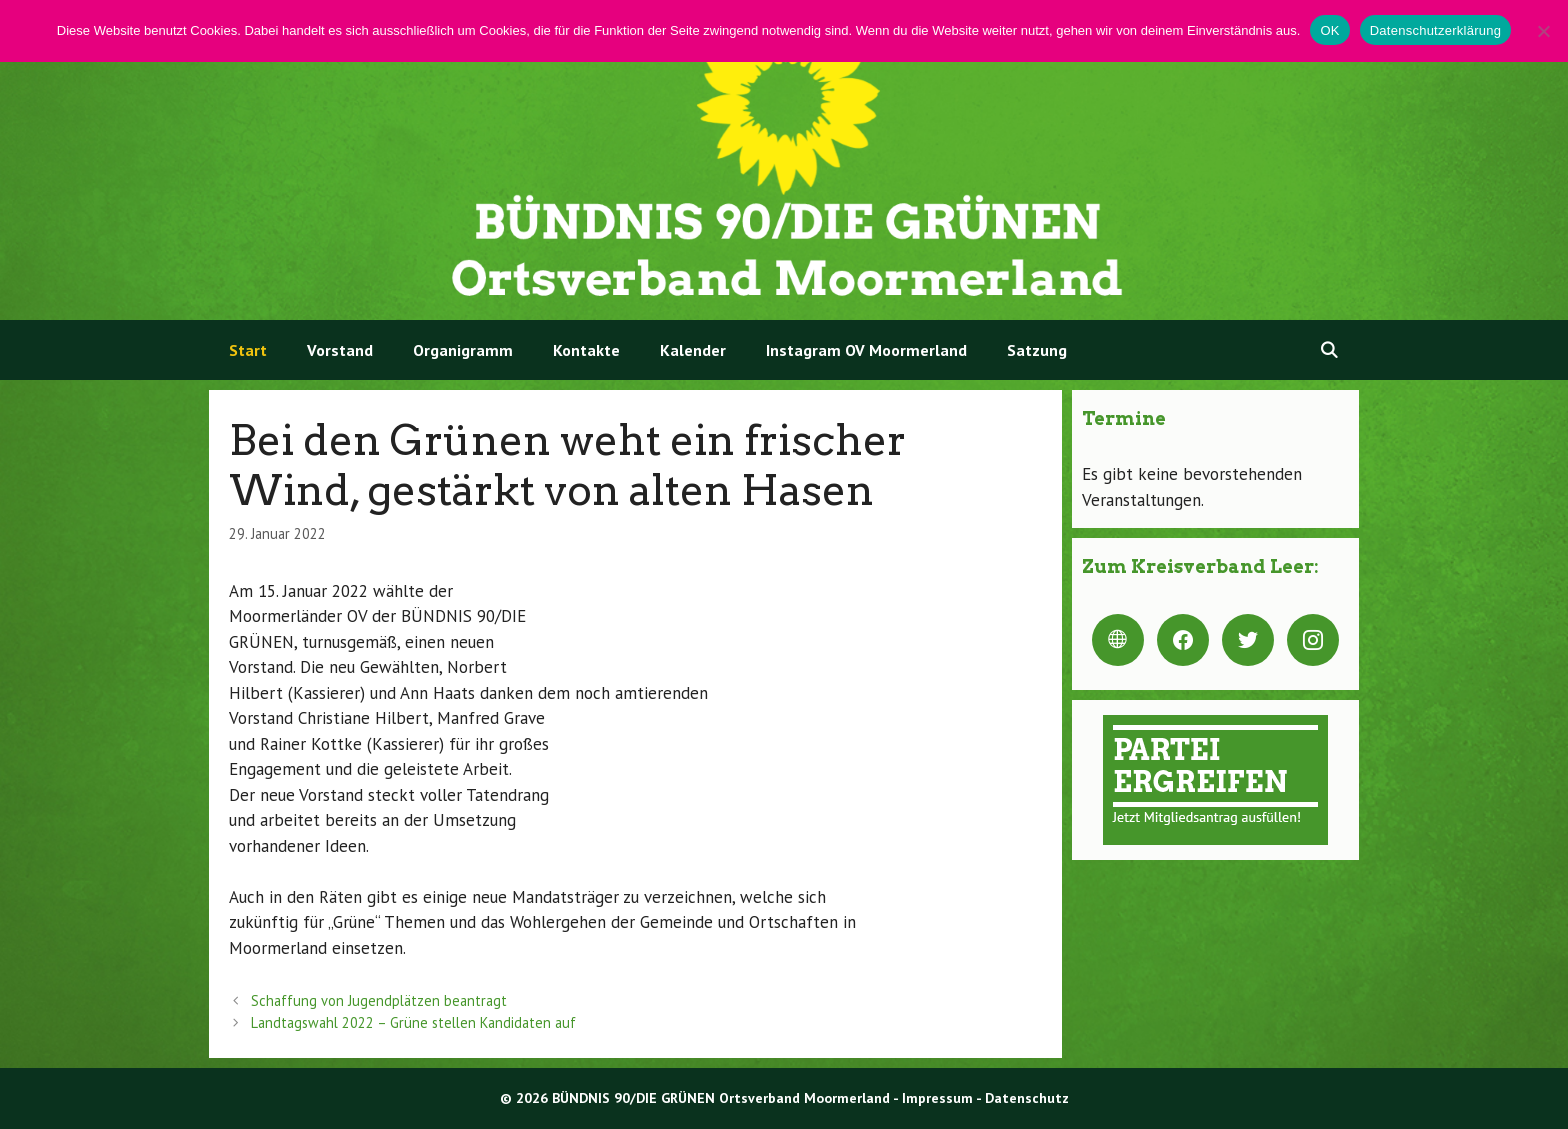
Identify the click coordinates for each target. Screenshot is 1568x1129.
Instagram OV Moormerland (866, 350)
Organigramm (463, 350)
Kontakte (586, 350)
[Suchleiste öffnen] (1328, 350)
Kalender (693, 350)
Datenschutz (1027, 1098)
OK (1329, 30)
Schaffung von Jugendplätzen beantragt (379, 1000)
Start (248, 350)
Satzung (1037, 350)
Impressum (937, 1098)
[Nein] (1543, 31)
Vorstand (340, 350)
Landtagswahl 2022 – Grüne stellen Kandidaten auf (413, 1022)
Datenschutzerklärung (1435, 30)
